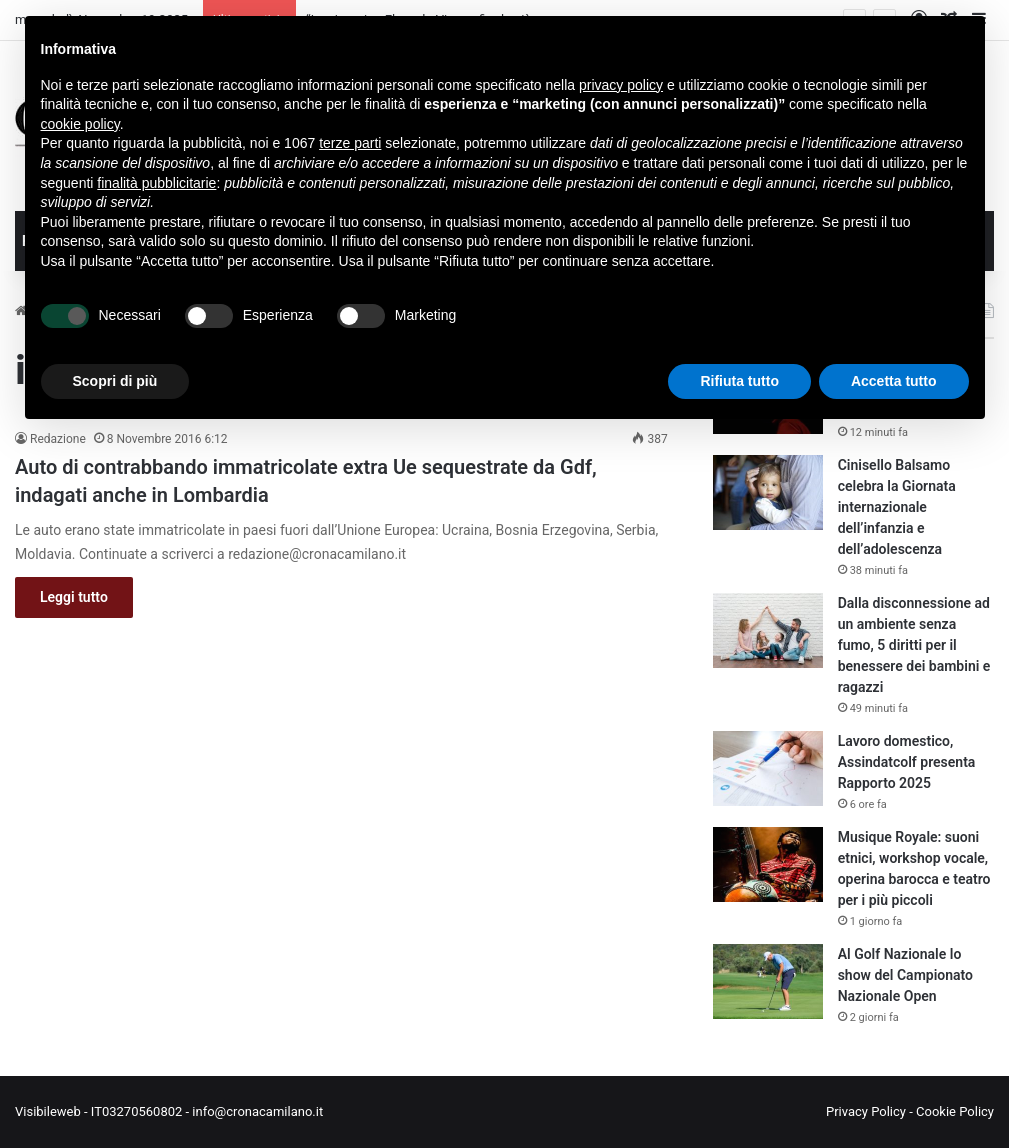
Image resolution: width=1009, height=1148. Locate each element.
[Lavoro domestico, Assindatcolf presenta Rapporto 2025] (768, 768)
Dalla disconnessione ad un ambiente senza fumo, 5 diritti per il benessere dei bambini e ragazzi (914, 645)
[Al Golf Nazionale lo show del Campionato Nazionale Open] (768, 981)
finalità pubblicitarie (156, 183)
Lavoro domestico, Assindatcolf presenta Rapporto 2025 (907, 762)
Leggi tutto (74, 597)
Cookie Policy (955, 1111)
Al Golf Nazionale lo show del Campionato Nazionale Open (905, 975)
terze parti (350, 143)
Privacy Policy (866, 1111)
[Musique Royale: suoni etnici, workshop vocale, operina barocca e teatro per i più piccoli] (768, 864)
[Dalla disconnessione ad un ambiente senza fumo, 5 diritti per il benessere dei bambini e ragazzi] (768, 630)
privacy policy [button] (621, 85)
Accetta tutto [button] (894, 381)
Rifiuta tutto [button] (739, 381)
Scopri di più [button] (115, 381)
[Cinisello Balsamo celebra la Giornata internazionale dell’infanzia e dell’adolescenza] (768, 492)
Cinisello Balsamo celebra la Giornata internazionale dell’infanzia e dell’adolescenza (897, 507)
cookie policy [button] (80, 124)
